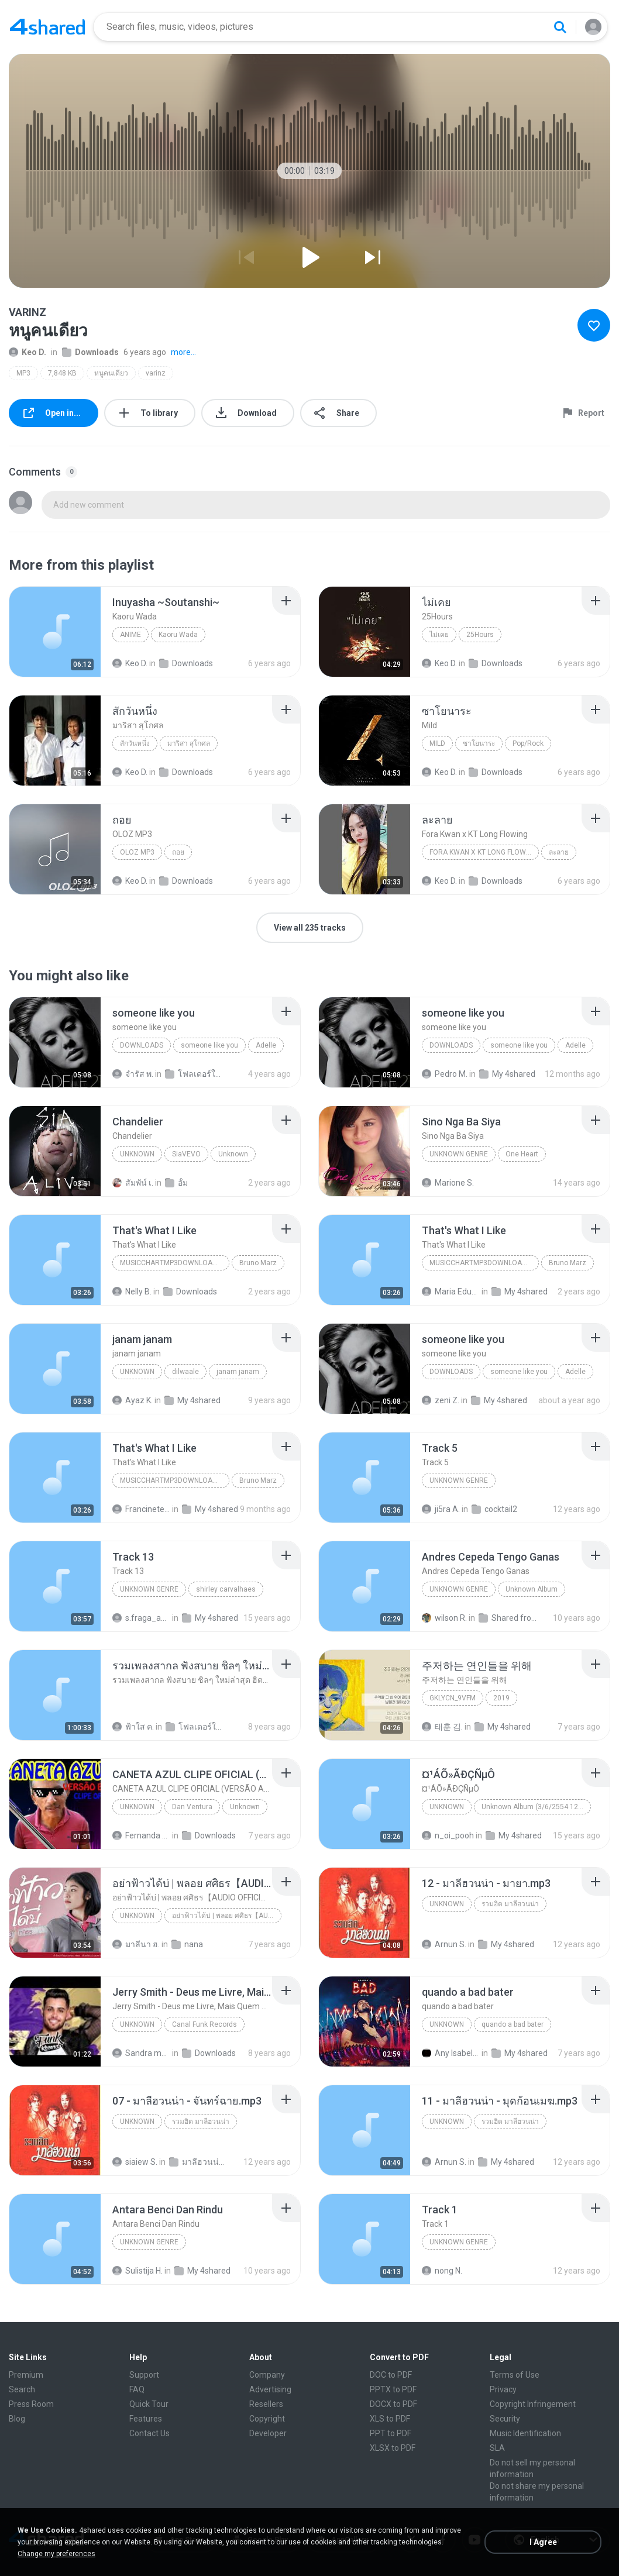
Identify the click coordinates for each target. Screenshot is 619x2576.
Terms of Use (514, 2374)
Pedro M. (444, 1074)
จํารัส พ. (132, 1074)
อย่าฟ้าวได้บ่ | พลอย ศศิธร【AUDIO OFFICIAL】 (226, 1916)
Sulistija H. (137, 2270)
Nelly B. (132, 1291)
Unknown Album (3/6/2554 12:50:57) (536, 1807)
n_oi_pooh (448, 1835)
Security (505, 2418)
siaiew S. (134, 2162)
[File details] (55, 632)
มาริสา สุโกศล (188, 743)
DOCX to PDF (393, 2404)
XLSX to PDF (392, 2448)
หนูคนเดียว (111, 373)
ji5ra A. (441, 1509)
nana (187, 1944)
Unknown (137, 1154)
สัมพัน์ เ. (132, 1182)
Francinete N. (141, 1509)
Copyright (267, 2418)
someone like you (209, 1045)
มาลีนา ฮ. (136, 1944)
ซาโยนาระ (479, 743)
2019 (501, 1698)
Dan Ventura (192, 1807)
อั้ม (176, 1182)
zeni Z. (440, 1400)
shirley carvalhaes (226, 1589)
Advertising (270, 2389)
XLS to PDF (390, 2418)
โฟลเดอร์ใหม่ (194, 1074)
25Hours (480, 635)
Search (22, 2389)
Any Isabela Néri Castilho (451, 2053)
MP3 (23, 373)
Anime (130, 635)
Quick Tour (148, 2404)
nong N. (442, 2270)
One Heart (521, 1154)
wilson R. (444, 1618)
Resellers (266, 2404)
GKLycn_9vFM (452, 1698)
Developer (268, 2433)
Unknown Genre (149, 1589)
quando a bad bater (513, 2024)
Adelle (266, 1045)
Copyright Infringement (533, 2404)
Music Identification (525, 2433)
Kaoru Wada (178, 635)
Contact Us (149, 2433)
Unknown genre (458, 1154)
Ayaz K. (132, 1400)
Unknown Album (531, 1589)
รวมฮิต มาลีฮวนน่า (510, 1904)
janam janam (237, 1372)
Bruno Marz (258, 1263)
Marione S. (448, 1182)
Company (267, 2374)
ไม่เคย (439, 635)
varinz (156, 373)
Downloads (90, 352)
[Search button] (560, 27)
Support (144, 2374)
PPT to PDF (390, 2433)
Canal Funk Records (204, 2024)
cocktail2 (494, 1509)
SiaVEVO (186, 1154)
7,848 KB (62, 373)
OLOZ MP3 (137, 852)
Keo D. (27, 352)
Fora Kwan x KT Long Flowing (483, 852)
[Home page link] (47, 27)
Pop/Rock (528, 743)
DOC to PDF (391, 2374)
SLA (497, 2448)
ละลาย (559, 852)
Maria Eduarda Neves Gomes (451, 1291)
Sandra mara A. (141, 2053)
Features (145, 2418)
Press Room (31, 2404)
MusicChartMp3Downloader (173, 1263)
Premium (26, 2374)
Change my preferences (56, 2554)
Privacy (503, 2389)
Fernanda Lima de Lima (141, 1835)
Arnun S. (444, 1944)
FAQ (137, 2389)
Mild (437, 743)
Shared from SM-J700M (508, 1618)
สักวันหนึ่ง (135, 743)
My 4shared (507, 1074)
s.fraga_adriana (141, 1618)
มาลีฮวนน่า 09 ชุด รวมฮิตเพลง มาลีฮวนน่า (198, 2162)
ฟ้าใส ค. (133, 1726)
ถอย (178, 852)
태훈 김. (442, 1726)
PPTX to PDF (393, 2389)
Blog (17, 2418)
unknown (137, 1372)
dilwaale (185, 1372)
